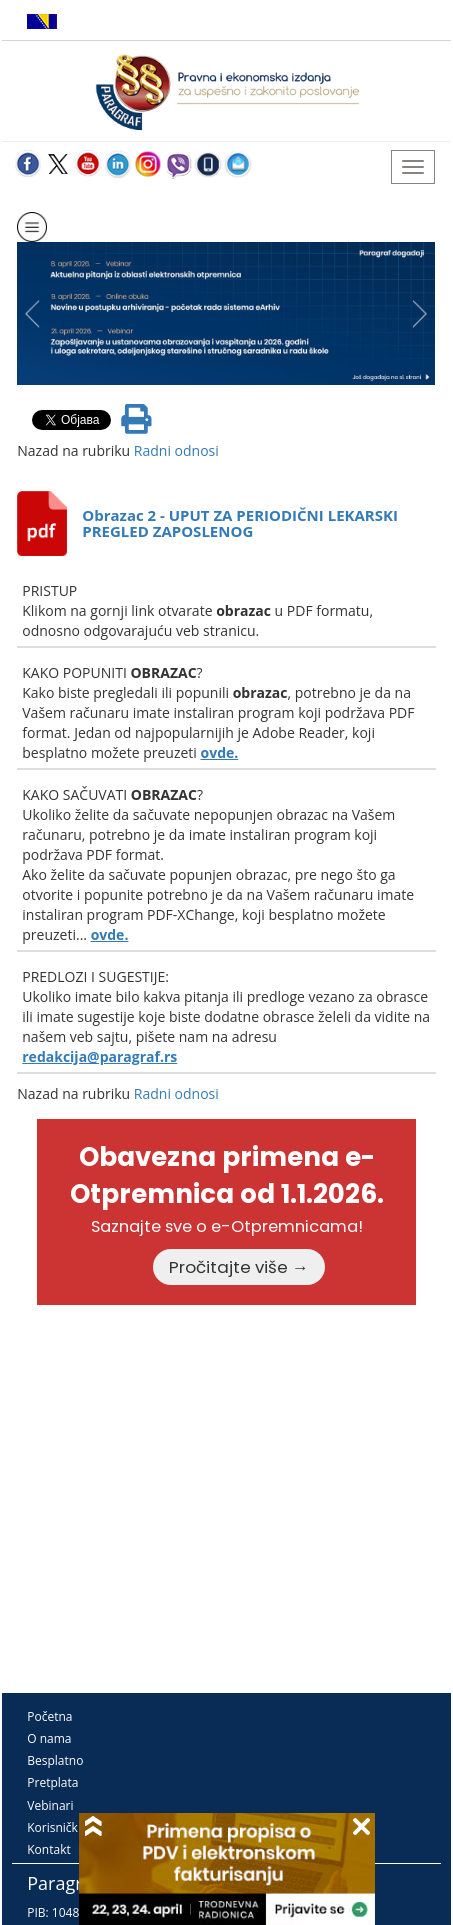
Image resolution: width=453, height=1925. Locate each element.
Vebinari (50, 1805)
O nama (49, 1738)
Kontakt (48, 1849)
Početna (49, 1716)
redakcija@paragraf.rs (99, 1056)
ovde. (220, 752)
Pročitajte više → (239, 1267)
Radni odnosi (176, 450)
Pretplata (52, 1782)
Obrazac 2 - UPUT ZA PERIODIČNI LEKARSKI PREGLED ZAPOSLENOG (240, 523)
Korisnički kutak (71, 1827)
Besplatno (55, 1760)
